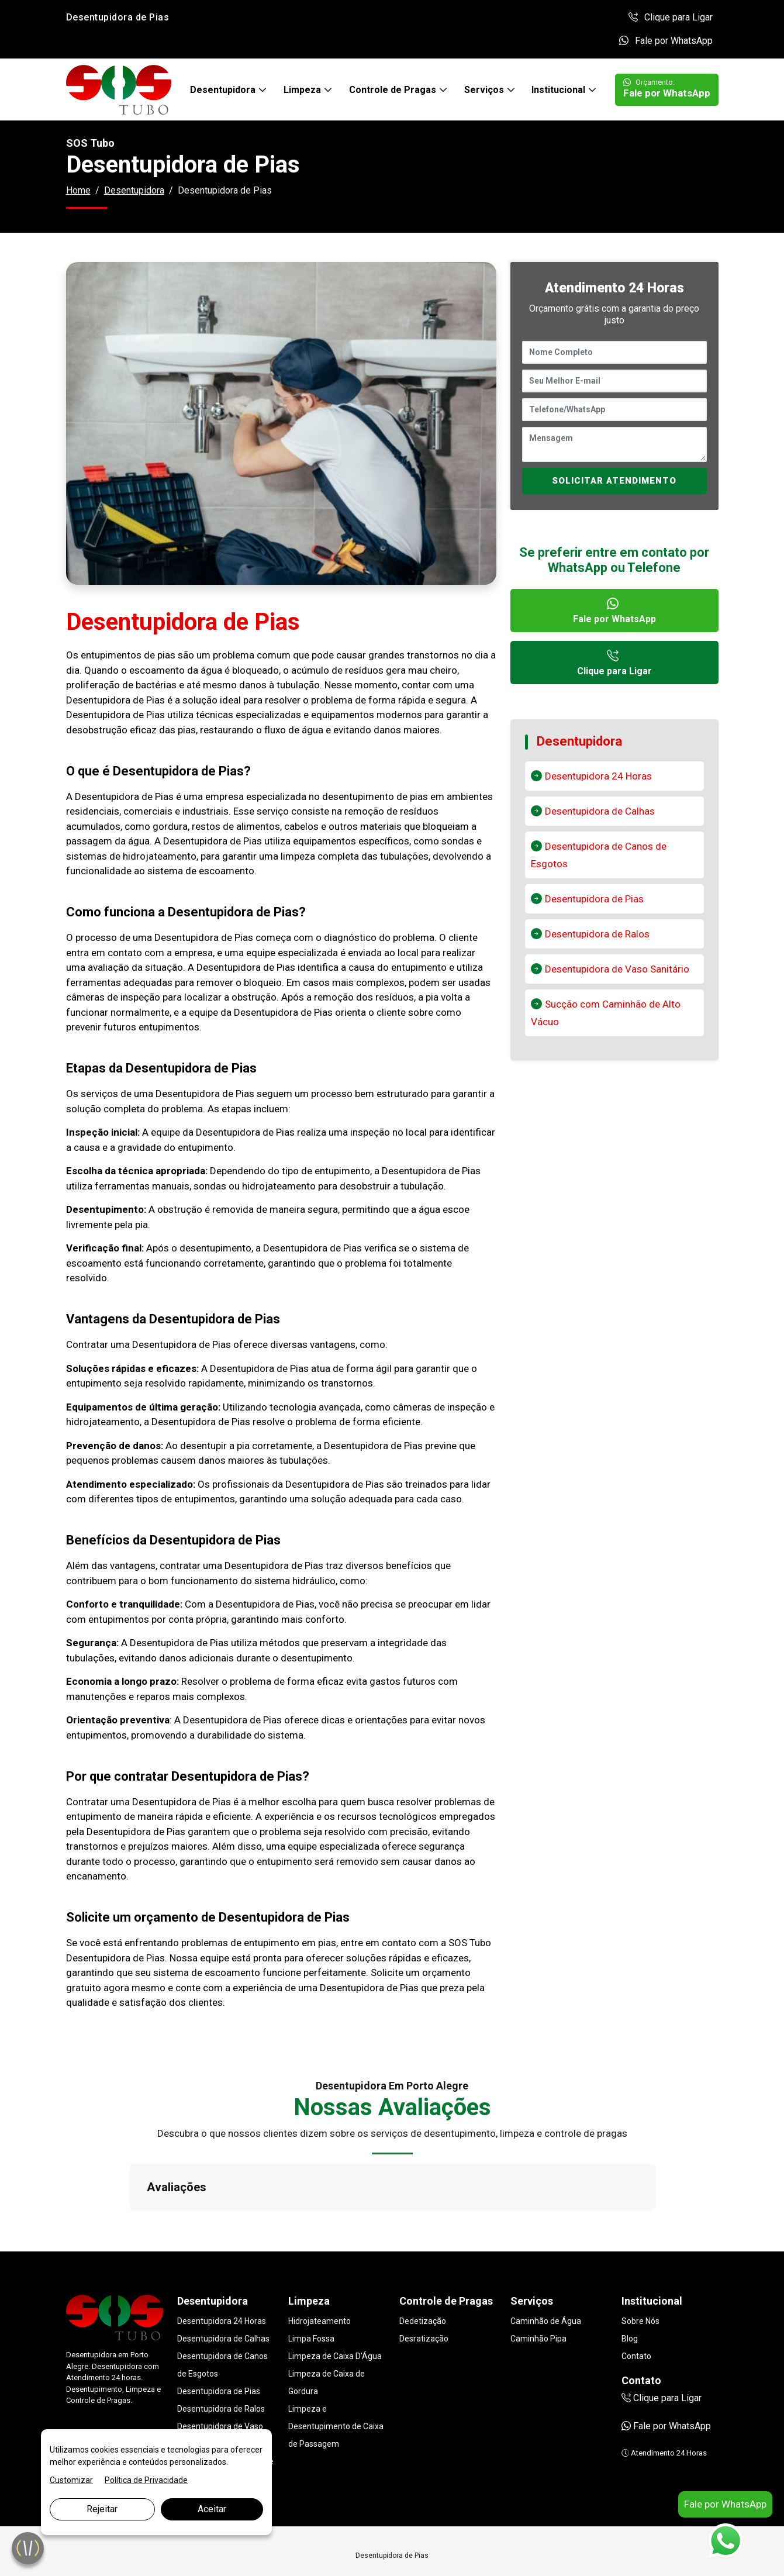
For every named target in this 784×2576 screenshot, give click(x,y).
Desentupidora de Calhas (600, 811)
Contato (636, 2297)
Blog (629, 2280)
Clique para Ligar (670, 17)
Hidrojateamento (319, 2262)
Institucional (559, 89)
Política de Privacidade (146, 2480)
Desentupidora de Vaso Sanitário (617, 969)
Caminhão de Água (545, 2262)
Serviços (485, 89)
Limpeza (303, 89)
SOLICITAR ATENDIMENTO (614, 480)
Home (78, 190)
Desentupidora (224, 89)
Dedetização (422, 2262)
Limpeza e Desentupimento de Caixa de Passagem (336, 2368)
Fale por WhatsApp (666, 40)
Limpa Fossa (311, 2280)
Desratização (423, 2280)
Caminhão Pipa (538, 2280)
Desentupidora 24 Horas (598, 776)
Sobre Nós (640, 2262)
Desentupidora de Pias (594, 899)
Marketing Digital (192, 2554)
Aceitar (212, 2509)
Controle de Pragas (393, 89)
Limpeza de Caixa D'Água (335, 2297)
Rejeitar (102, 2509)
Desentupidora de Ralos (597, 934)
